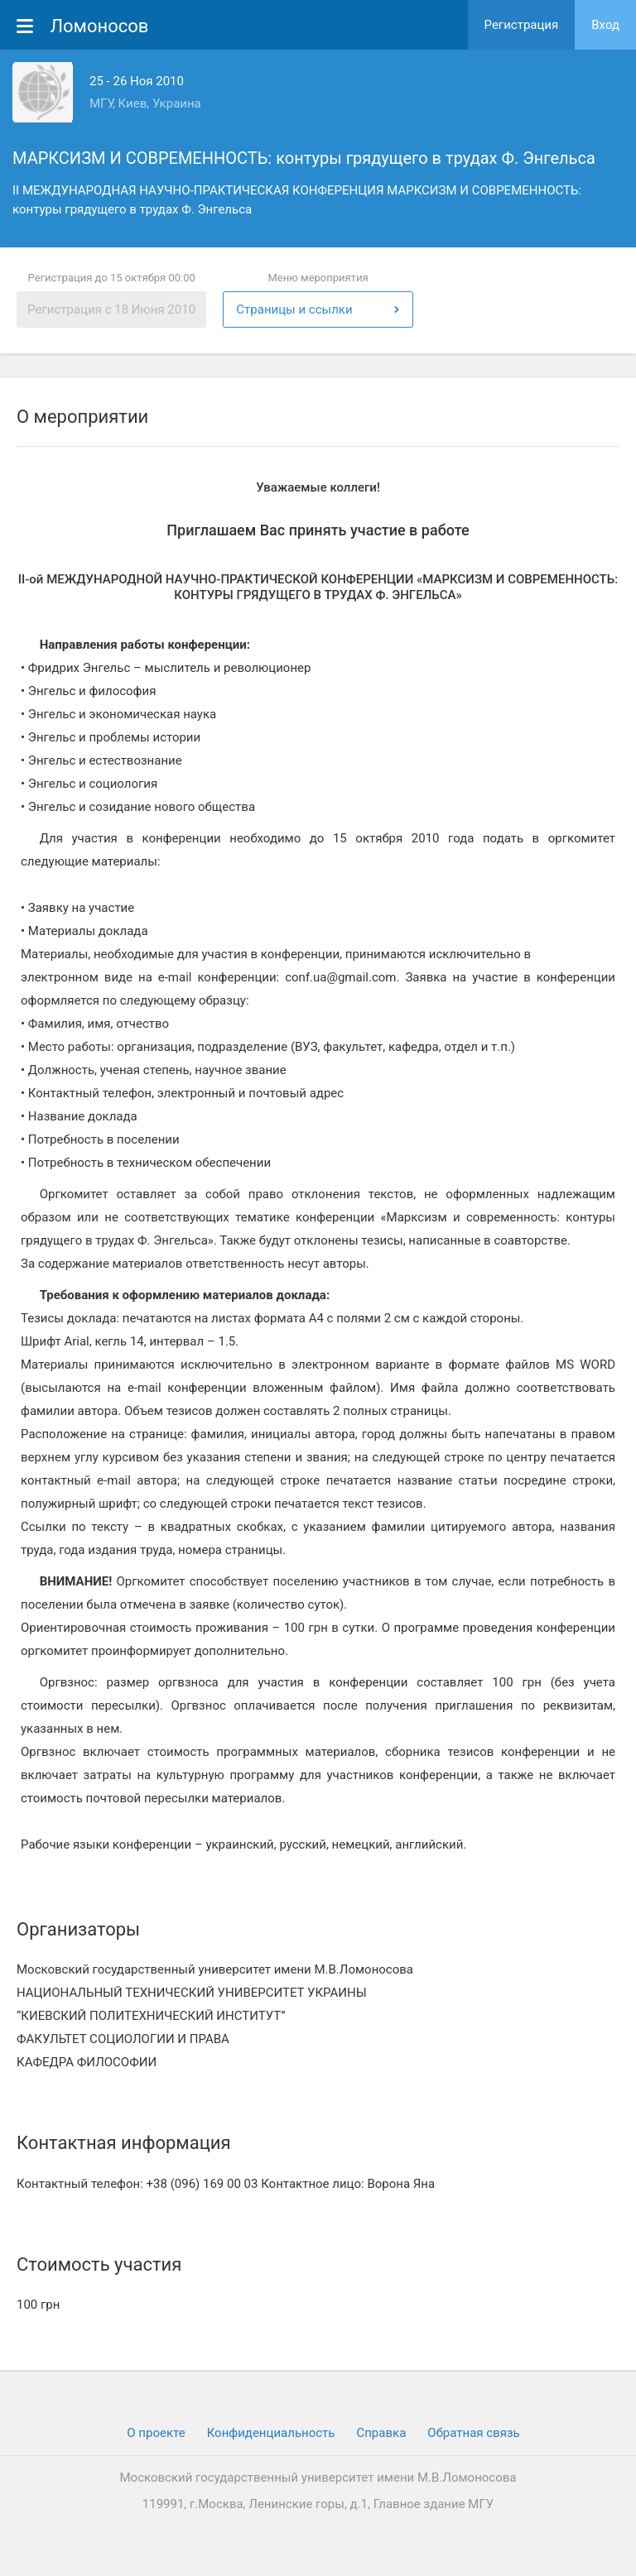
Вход (605, 24)
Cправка (381, 2432)
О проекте (156, 2432)
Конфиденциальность (271, 2432)
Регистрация (521, 24)
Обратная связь (473, 2432)
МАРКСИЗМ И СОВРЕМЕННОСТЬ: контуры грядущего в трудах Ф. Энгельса (303, 158)
